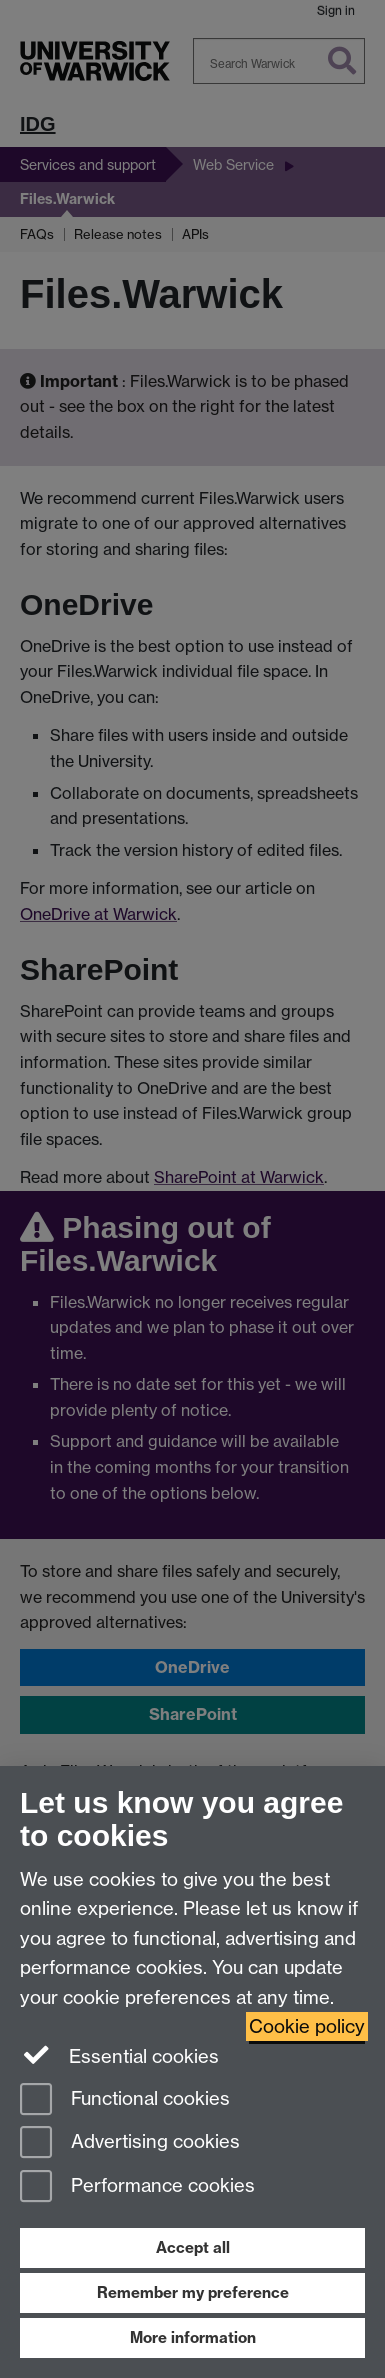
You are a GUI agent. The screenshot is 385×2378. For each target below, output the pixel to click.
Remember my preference (193, 2292)
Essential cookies (119, 2055)
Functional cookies (125, 2100)
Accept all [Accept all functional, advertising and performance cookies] (193, 2247)
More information (193, 2337)
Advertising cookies (130, 2143)
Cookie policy (307, 2026)
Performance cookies (137, 2187)
